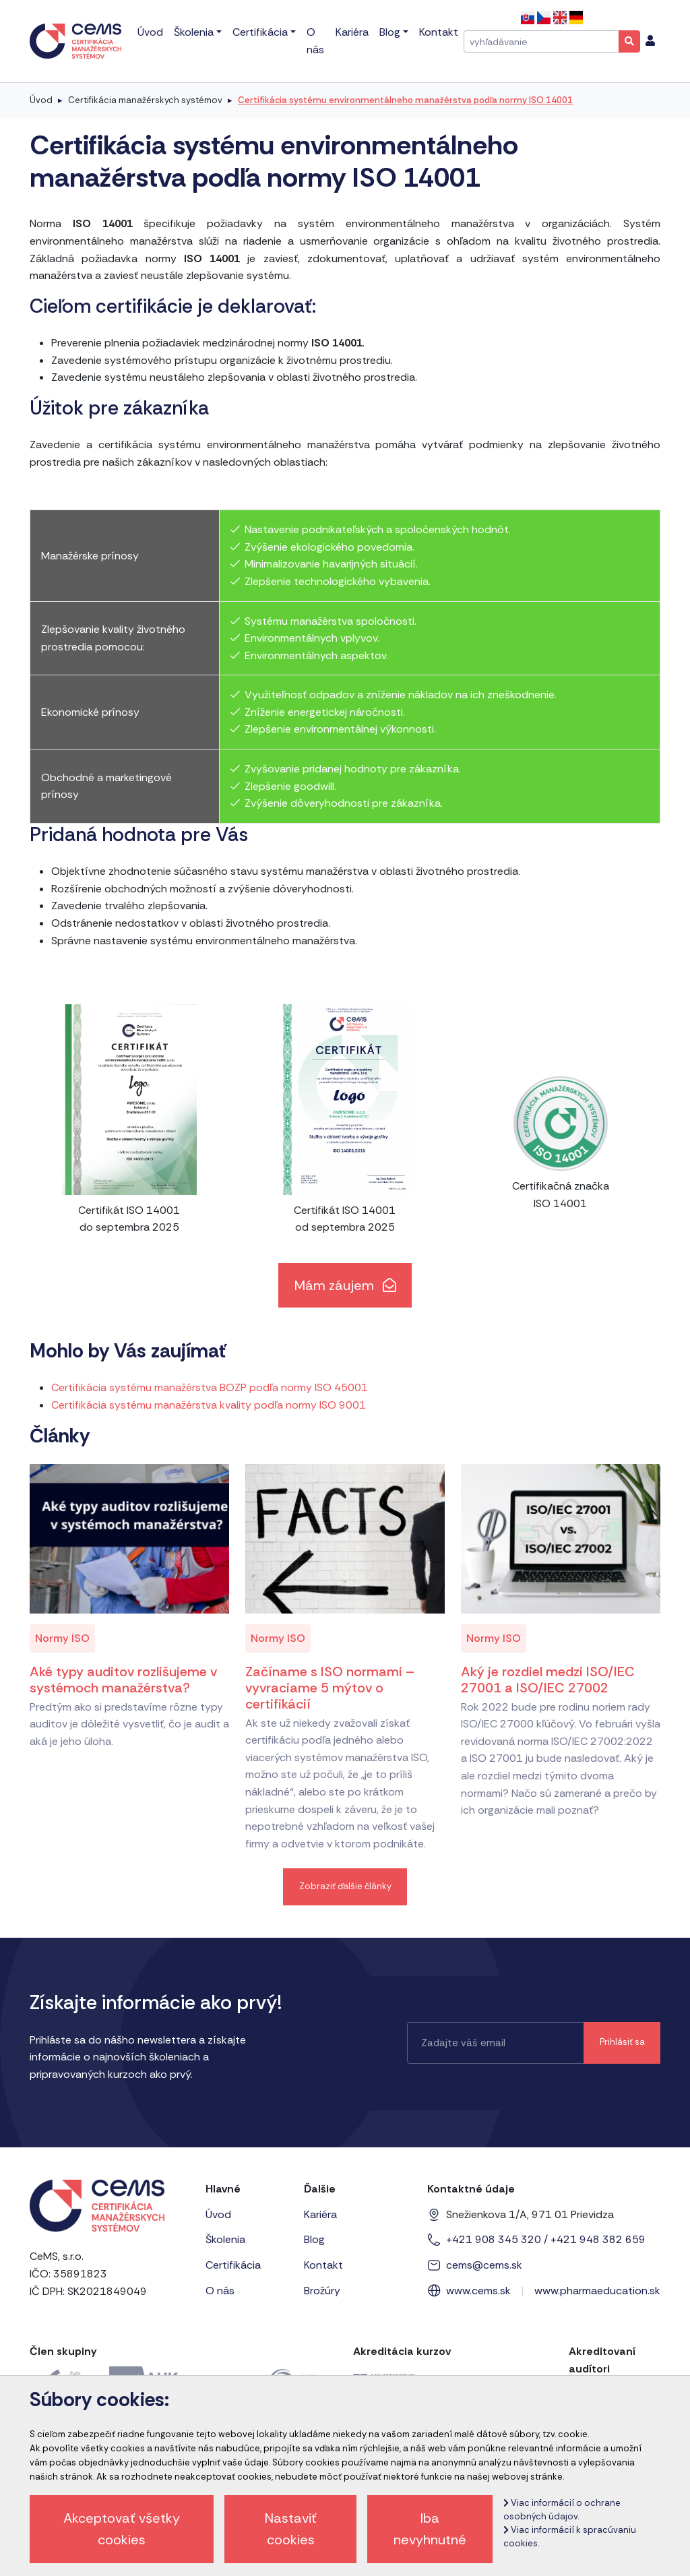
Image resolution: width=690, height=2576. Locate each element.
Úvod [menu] (150, 32)
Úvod (41, 100)
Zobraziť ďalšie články (345, 1886)
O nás (220, 2290)
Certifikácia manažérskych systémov (145, 100)
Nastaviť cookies (291, 2528)
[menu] (650, 41)
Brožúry (322, 2290)
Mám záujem (345, 1285)
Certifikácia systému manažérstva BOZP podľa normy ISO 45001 (209, 1387)
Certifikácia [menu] (260, 32)
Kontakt (323, 2265)
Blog (314, 2239)
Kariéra (320, 2214)
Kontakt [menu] (438, 32)
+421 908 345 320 (493, 2239)
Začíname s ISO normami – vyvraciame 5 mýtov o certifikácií (329, 1688)
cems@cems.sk (484, 2265)
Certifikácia (233, 2265)
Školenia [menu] (194, 32)
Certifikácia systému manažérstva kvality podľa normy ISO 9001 (208, 1405)
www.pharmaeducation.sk (597, 2290)
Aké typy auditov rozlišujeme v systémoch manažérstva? (123, 1679)
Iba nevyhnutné (430, 2528)
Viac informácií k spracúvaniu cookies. (569, 2536)
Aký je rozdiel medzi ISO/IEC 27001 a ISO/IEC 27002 (548, 1679)
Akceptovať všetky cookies (121, 2528)
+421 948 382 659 (598, 2239)
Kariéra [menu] (352, 32)
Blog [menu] (389, 32)
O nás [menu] (315, 41)
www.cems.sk (478, 2290)
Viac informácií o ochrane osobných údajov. (562, 2509)
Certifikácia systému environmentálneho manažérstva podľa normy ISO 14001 (405, 100)
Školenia (225, 2239)
